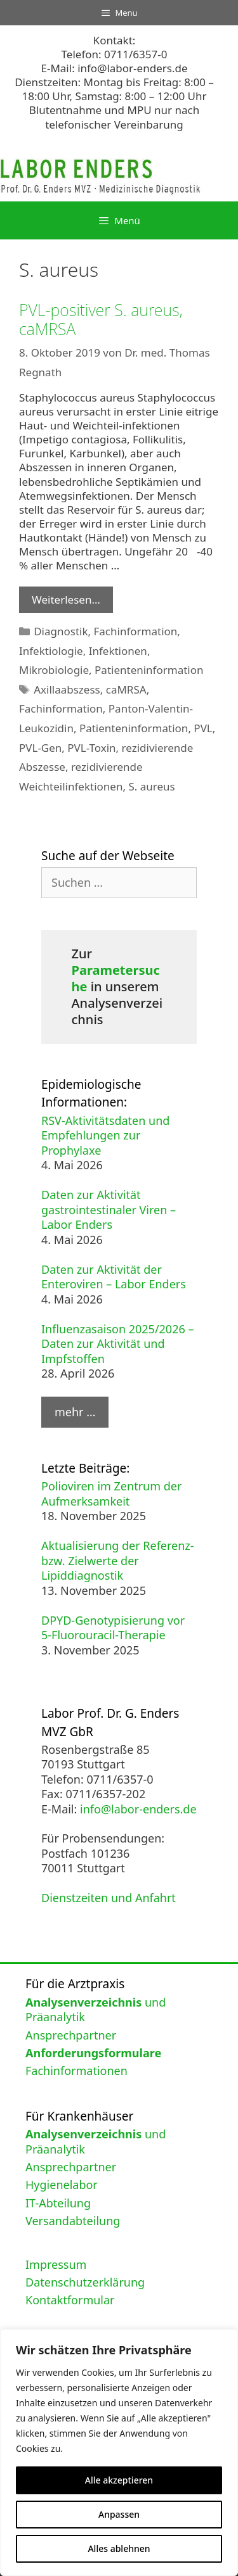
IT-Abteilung (58, 2203)
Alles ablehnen (119, 2548)
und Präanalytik (95, 2009)
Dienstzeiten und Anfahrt (108, 1897)
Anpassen (119, 2514)
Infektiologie (51, 651)
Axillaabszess (67, 689)
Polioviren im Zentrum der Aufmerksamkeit (111, 1493)
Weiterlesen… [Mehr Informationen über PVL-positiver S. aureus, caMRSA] (66, 599)
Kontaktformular (70, 2299)
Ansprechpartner (70, 2035)
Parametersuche (116, 978)
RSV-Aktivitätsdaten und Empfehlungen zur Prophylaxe (105, 1135)
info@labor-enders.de (132, 68)
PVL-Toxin (91, 747)
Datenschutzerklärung (85, 2282)
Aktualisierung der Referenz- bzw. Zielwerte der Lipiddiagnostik (117, 1560)
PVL (203, 728)
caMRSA (126, 689)
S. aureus (151, 786)
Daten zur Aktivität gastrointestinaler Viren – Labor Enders (108, 1209)
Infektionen (118, 651)
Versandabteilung (72, 2220)
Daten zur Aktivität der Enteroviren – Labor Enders (113, 1276)
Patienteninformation (149, 670)
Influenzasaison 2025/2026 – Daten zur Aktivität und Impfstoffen (117, 1343)
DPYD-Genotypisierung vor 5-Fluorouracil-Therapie (113, 1627)
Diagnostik (61, 631)
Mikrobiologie (54, 670)
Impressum (55, 2264)
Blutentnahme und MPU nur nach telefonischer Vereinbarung (114, 117)
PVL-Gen (40, 747)
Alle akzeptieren (119, 2480)
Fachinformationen (76, 2070)
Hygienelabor (61, 2184)
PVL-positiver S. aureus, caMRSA (101, 319)
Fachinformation (136, 631)
